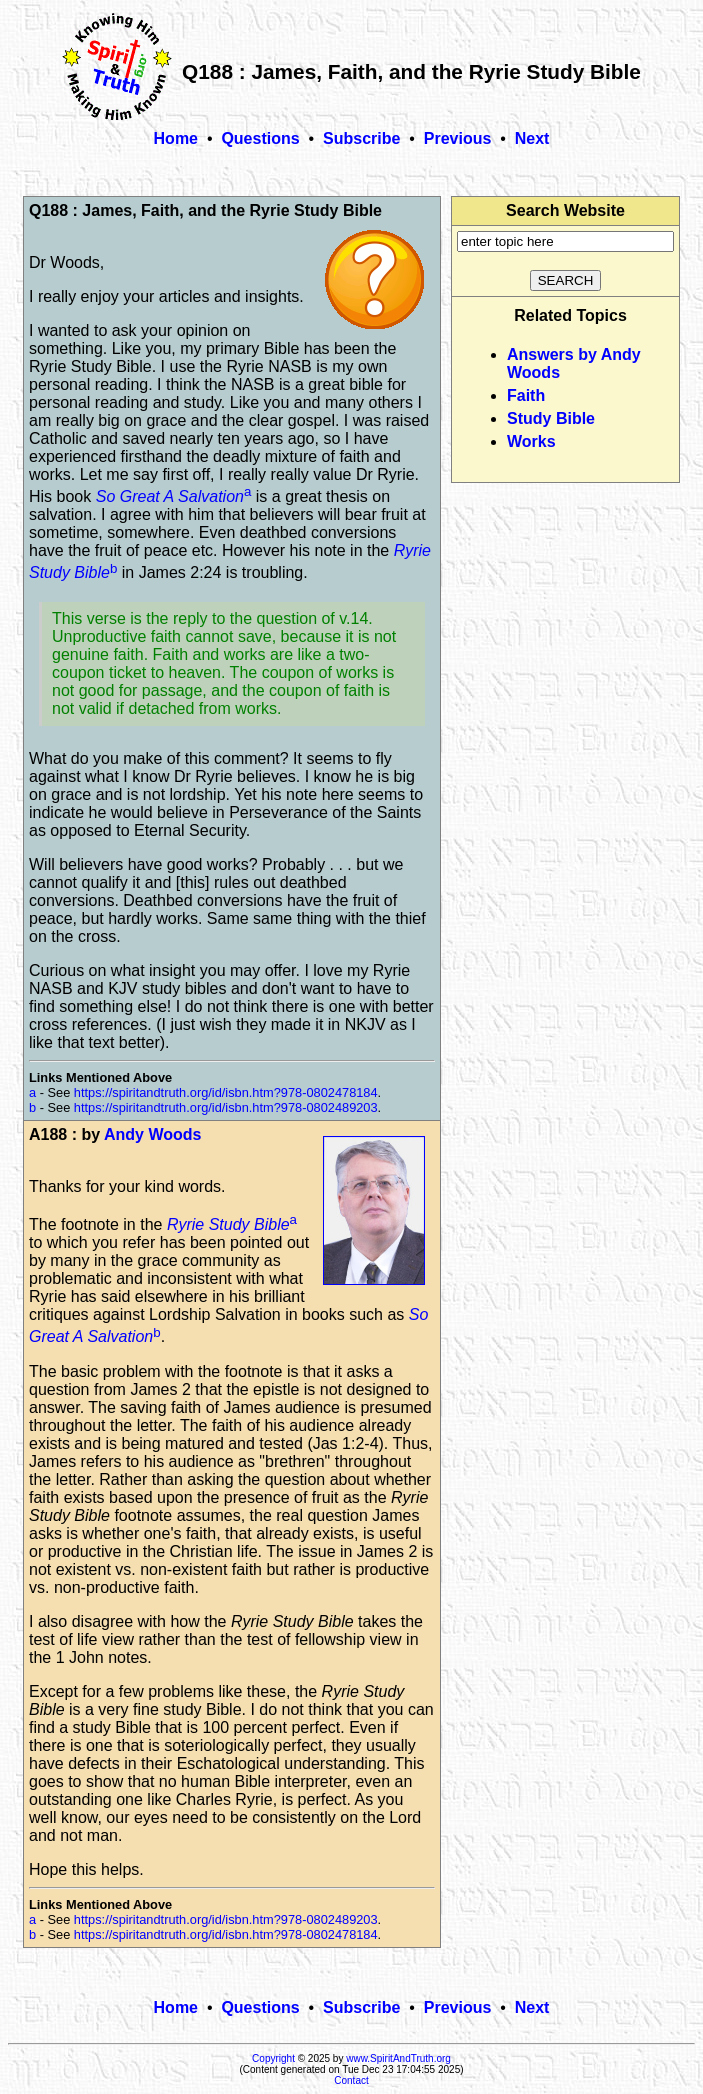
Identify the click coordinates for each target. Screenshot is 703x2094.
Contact (351, 2080)
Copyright (273, 2058)
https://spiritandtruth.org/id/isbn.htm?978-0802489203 (226, 1107)
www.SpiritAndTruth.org (398, 2058)
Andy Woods (152, 1134)
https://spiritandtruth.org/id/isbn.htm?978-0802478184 (226, 1092)
